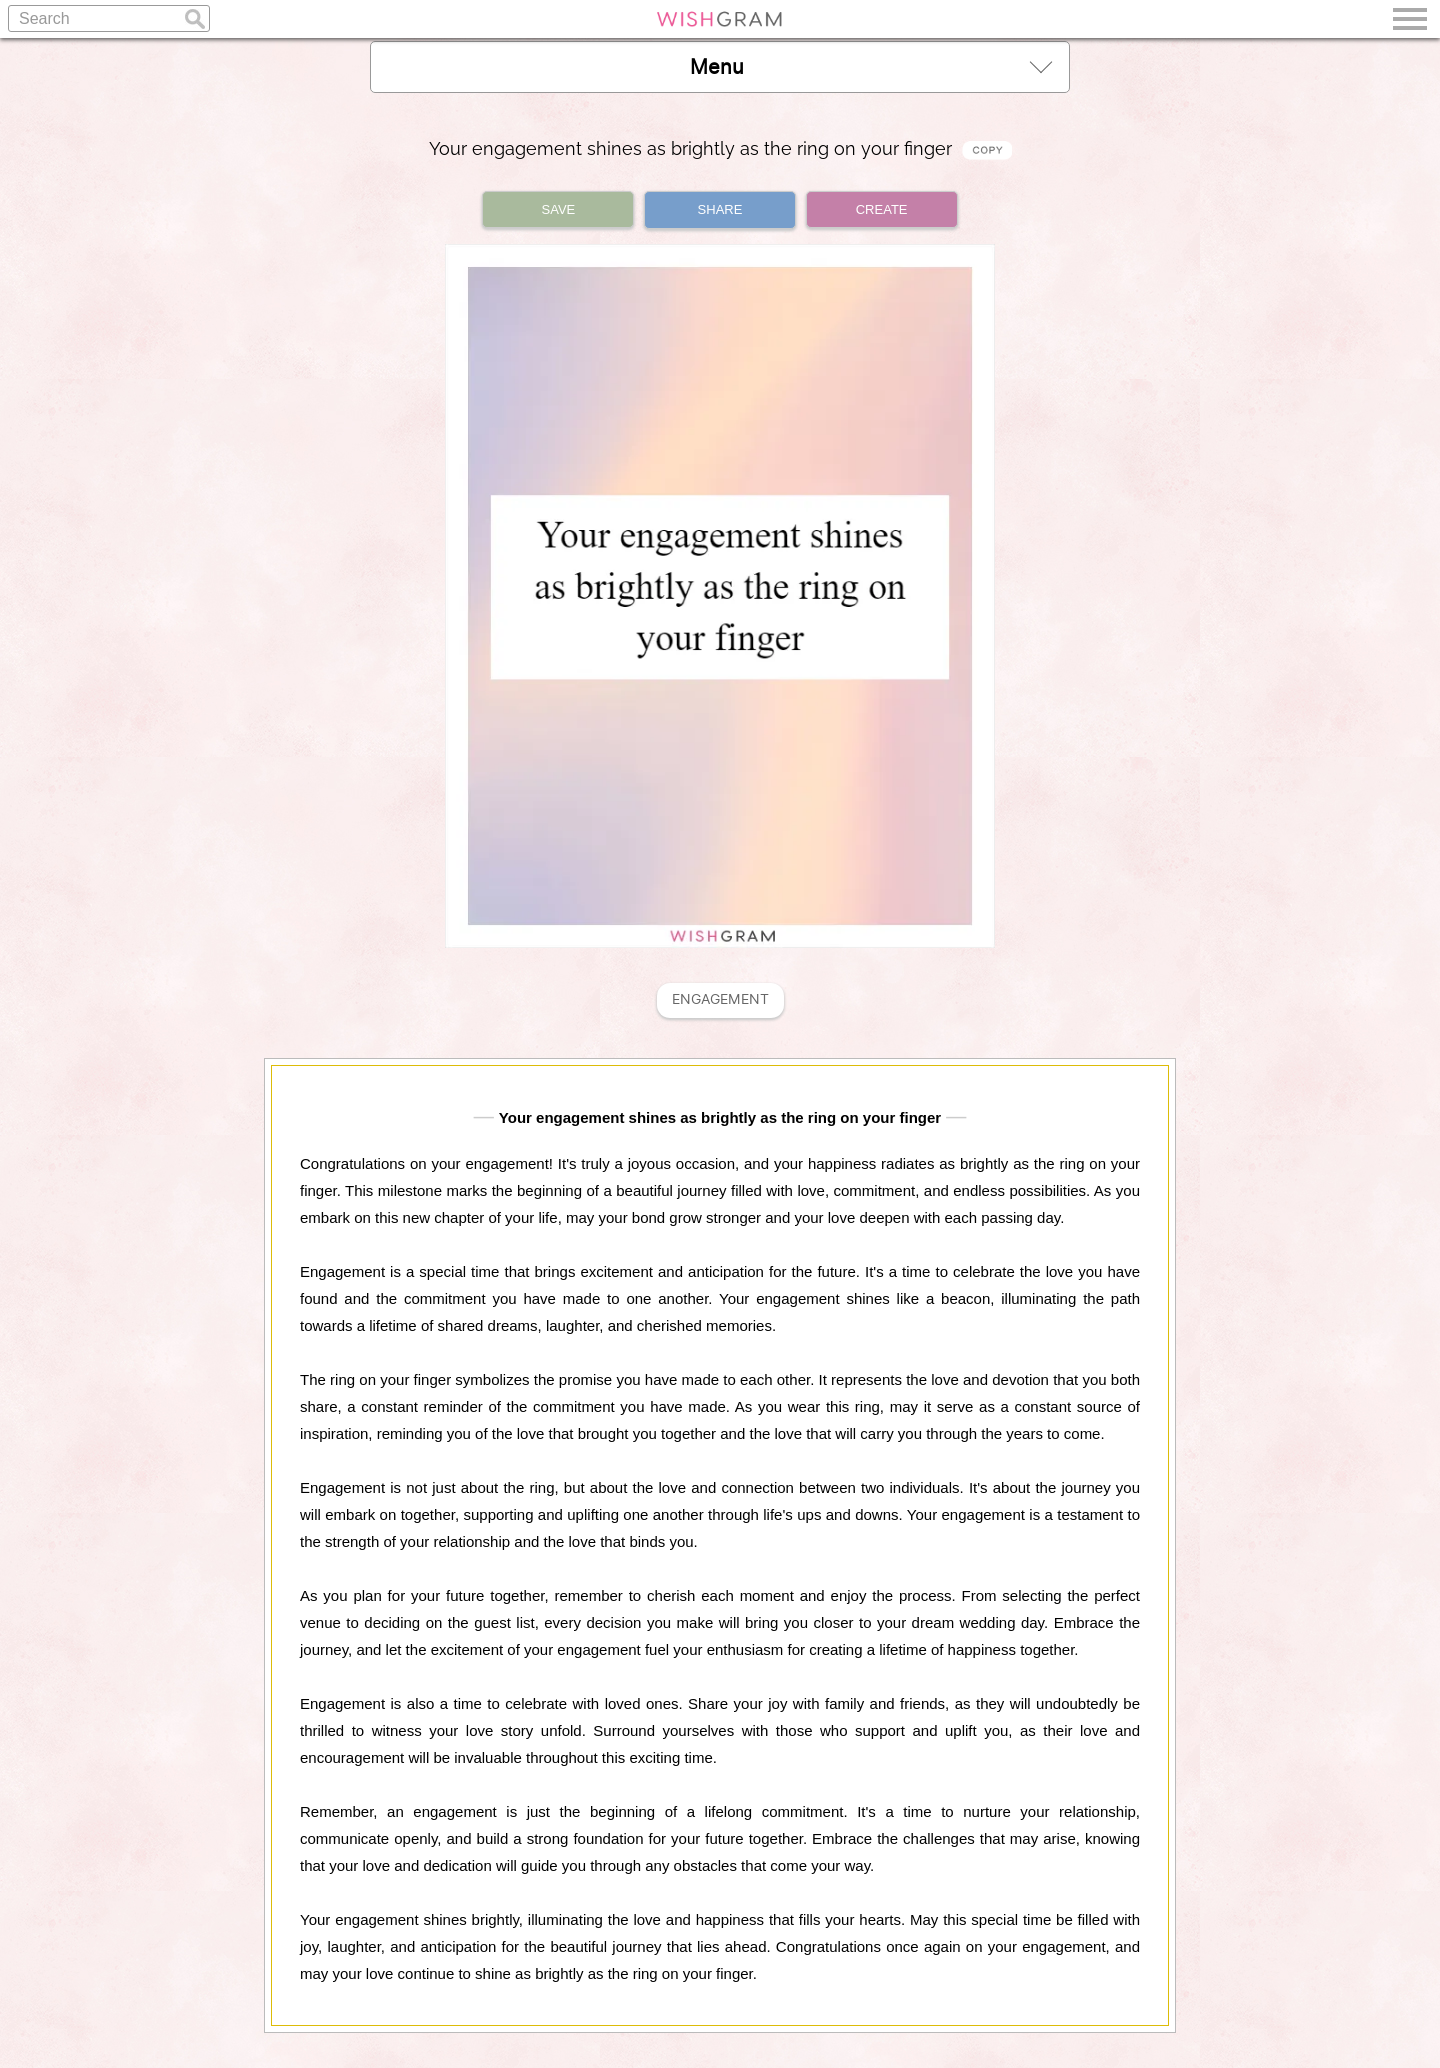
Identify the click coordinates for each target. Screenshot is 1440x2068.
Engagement (720, 999)
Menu (871, 66)
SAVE (559, 209)
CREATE (882, 209)
